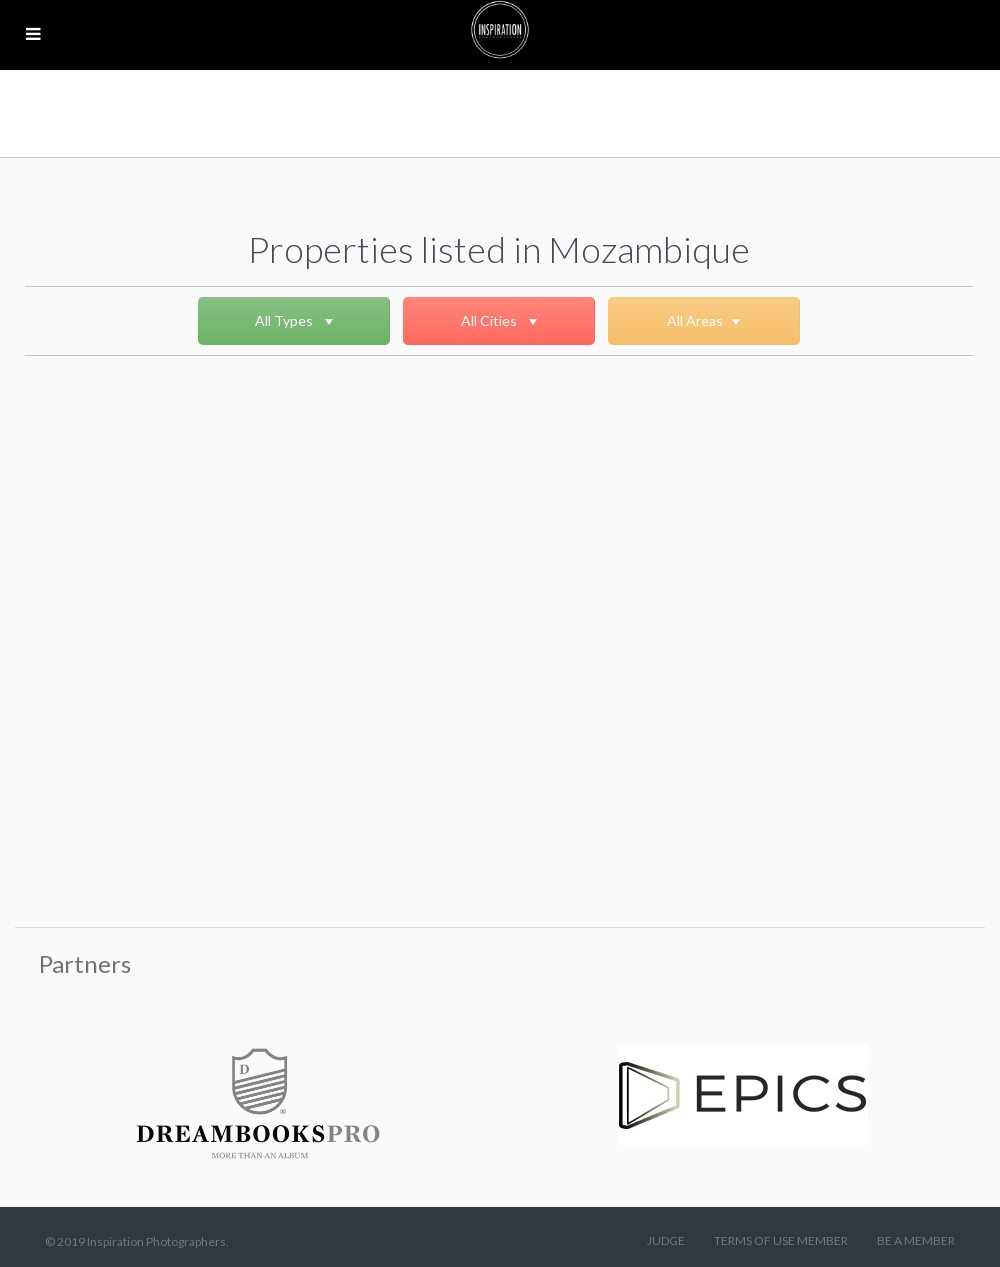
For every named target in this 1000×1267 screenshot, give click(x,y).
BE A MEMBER (916, 1240)
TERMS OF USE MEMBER (781, 1240)
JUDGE (666, 1240)
